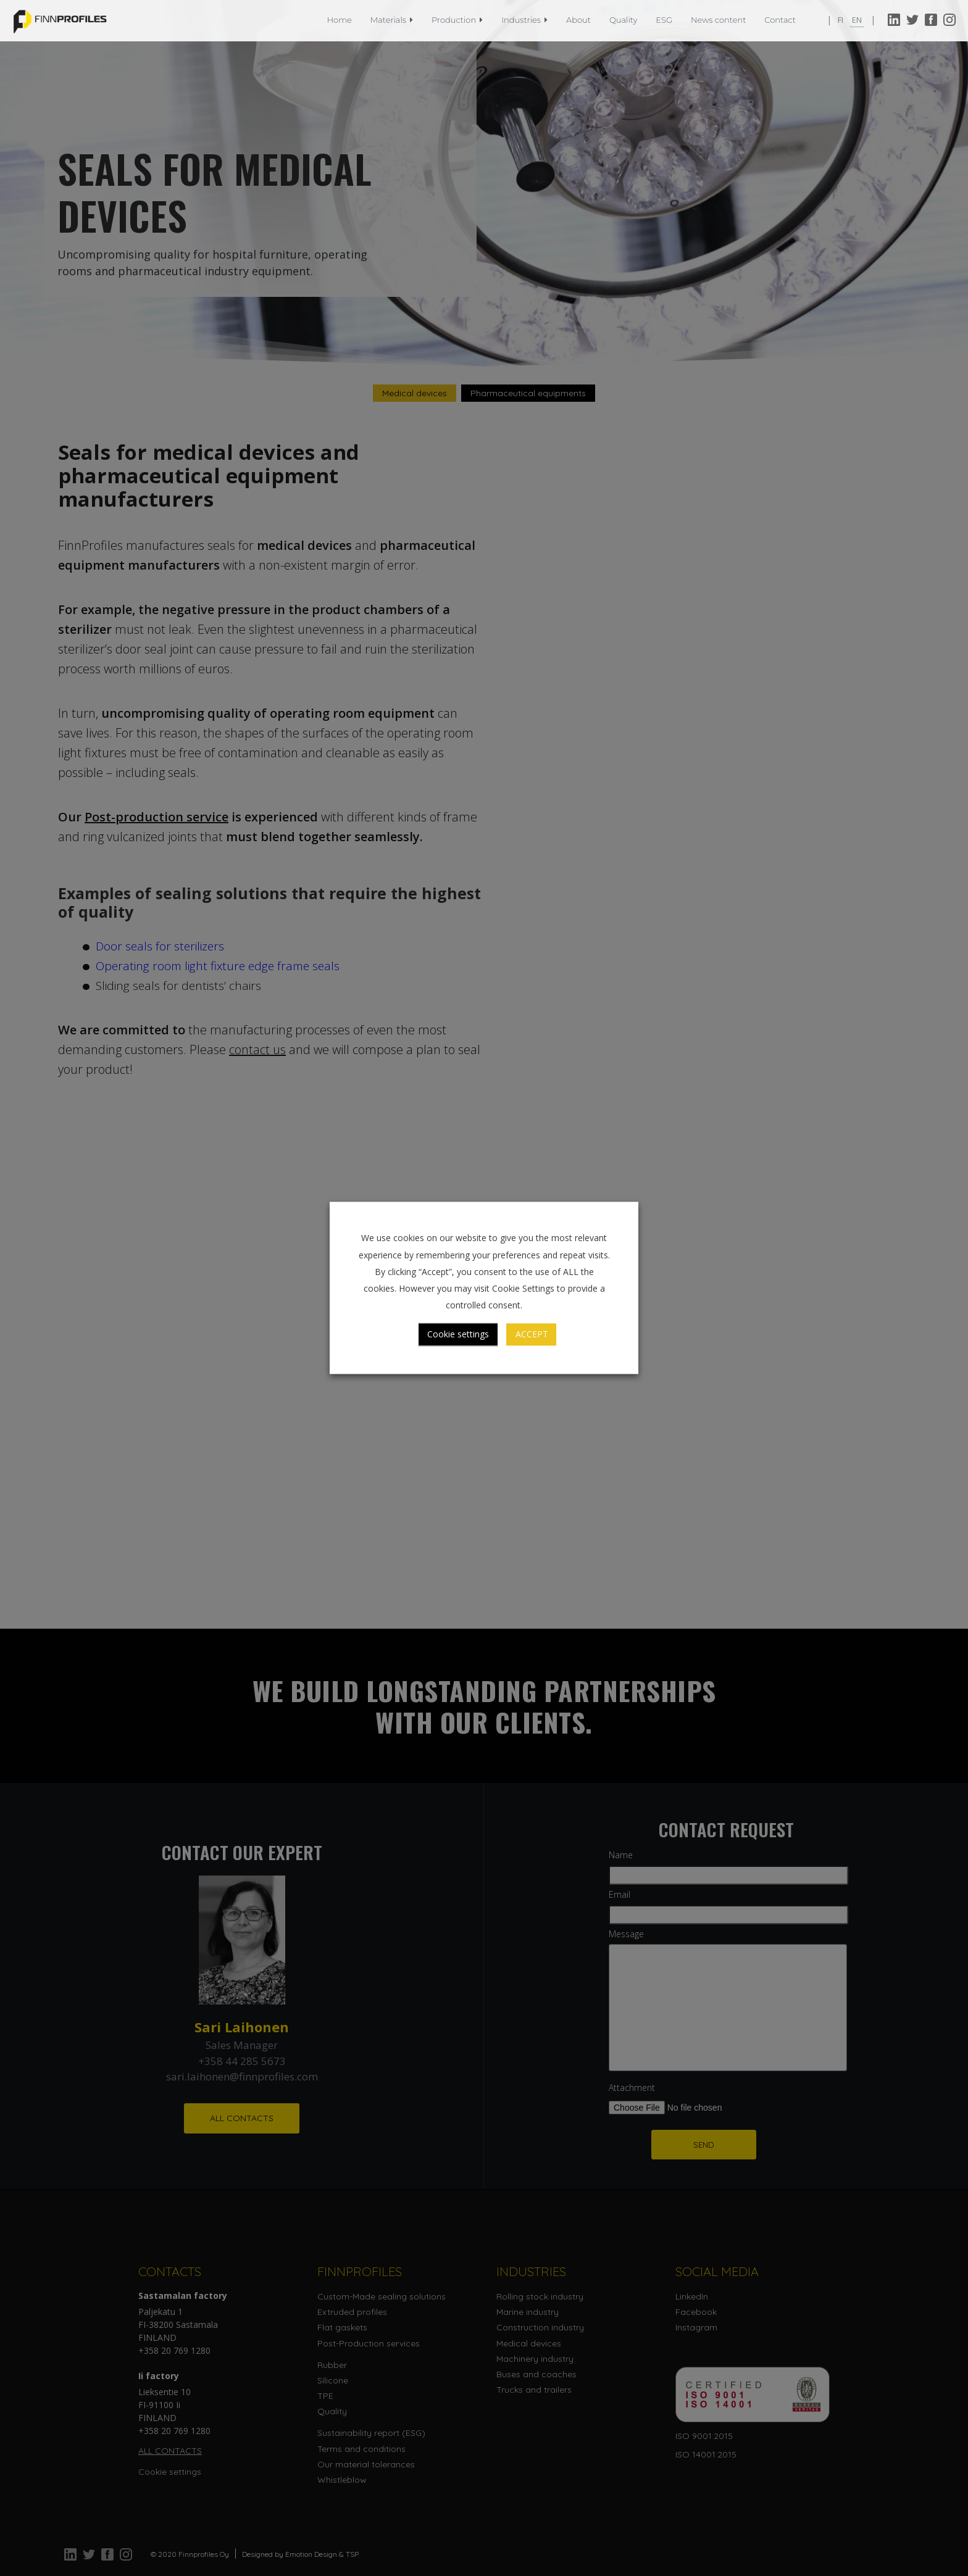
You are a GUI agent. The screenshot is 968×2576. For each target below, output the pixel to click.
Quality (623, 20)
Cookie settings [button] (458, 1334)
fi (840, 19)
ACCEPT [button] (531, 1334)
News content (718, 20)
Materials (391, 20)
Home (339, 20)
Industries (524, 20)
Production (457, 20)
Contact (780, 20)
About (578, 20)
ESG (664, 20)
